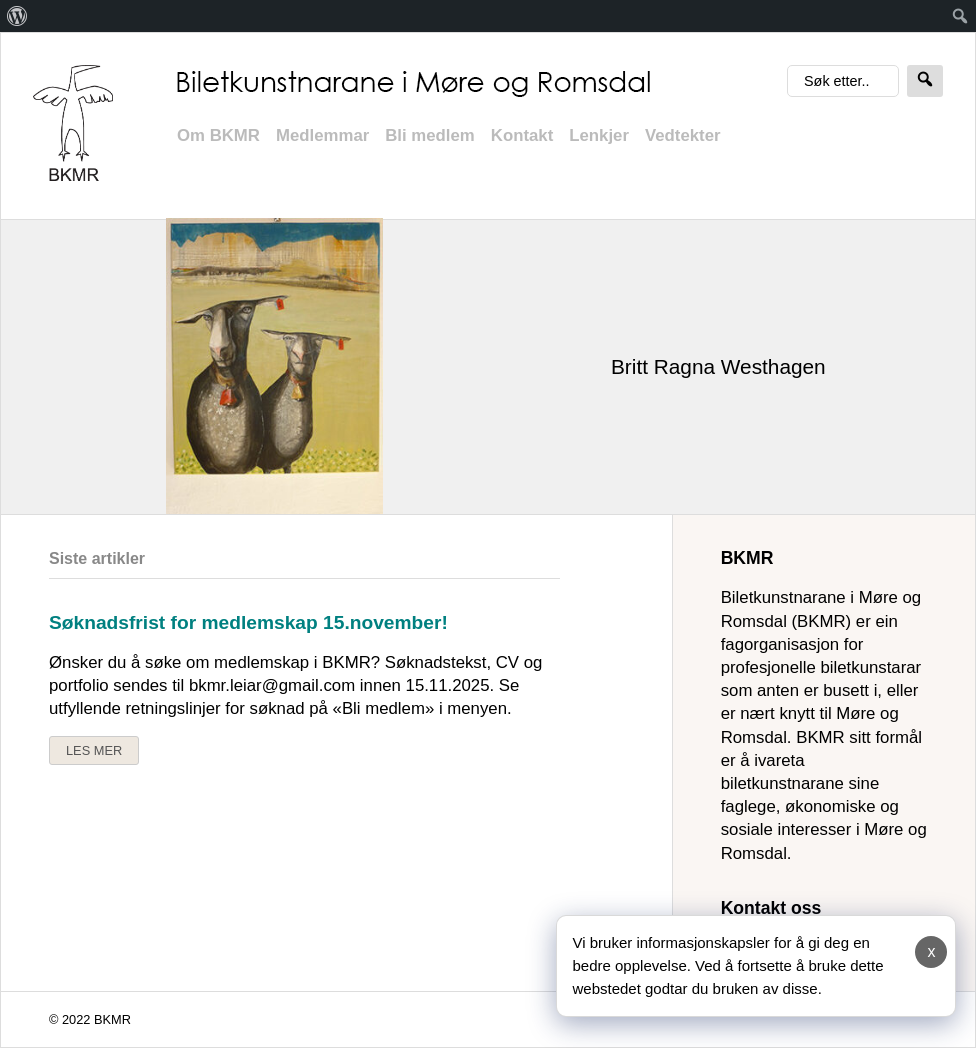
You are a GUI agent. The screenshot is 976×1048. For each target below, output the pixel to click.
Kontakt (522, 135)
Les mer (94, 750)
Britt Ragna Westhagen (718, 366)
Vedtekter (683, 135)
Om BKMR (218, 135)
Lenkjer (599, 135)
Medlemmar (322, 135)
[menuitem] (17, 16)
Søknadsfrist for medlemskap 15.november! (248, 622)
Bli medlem (430, 135)
